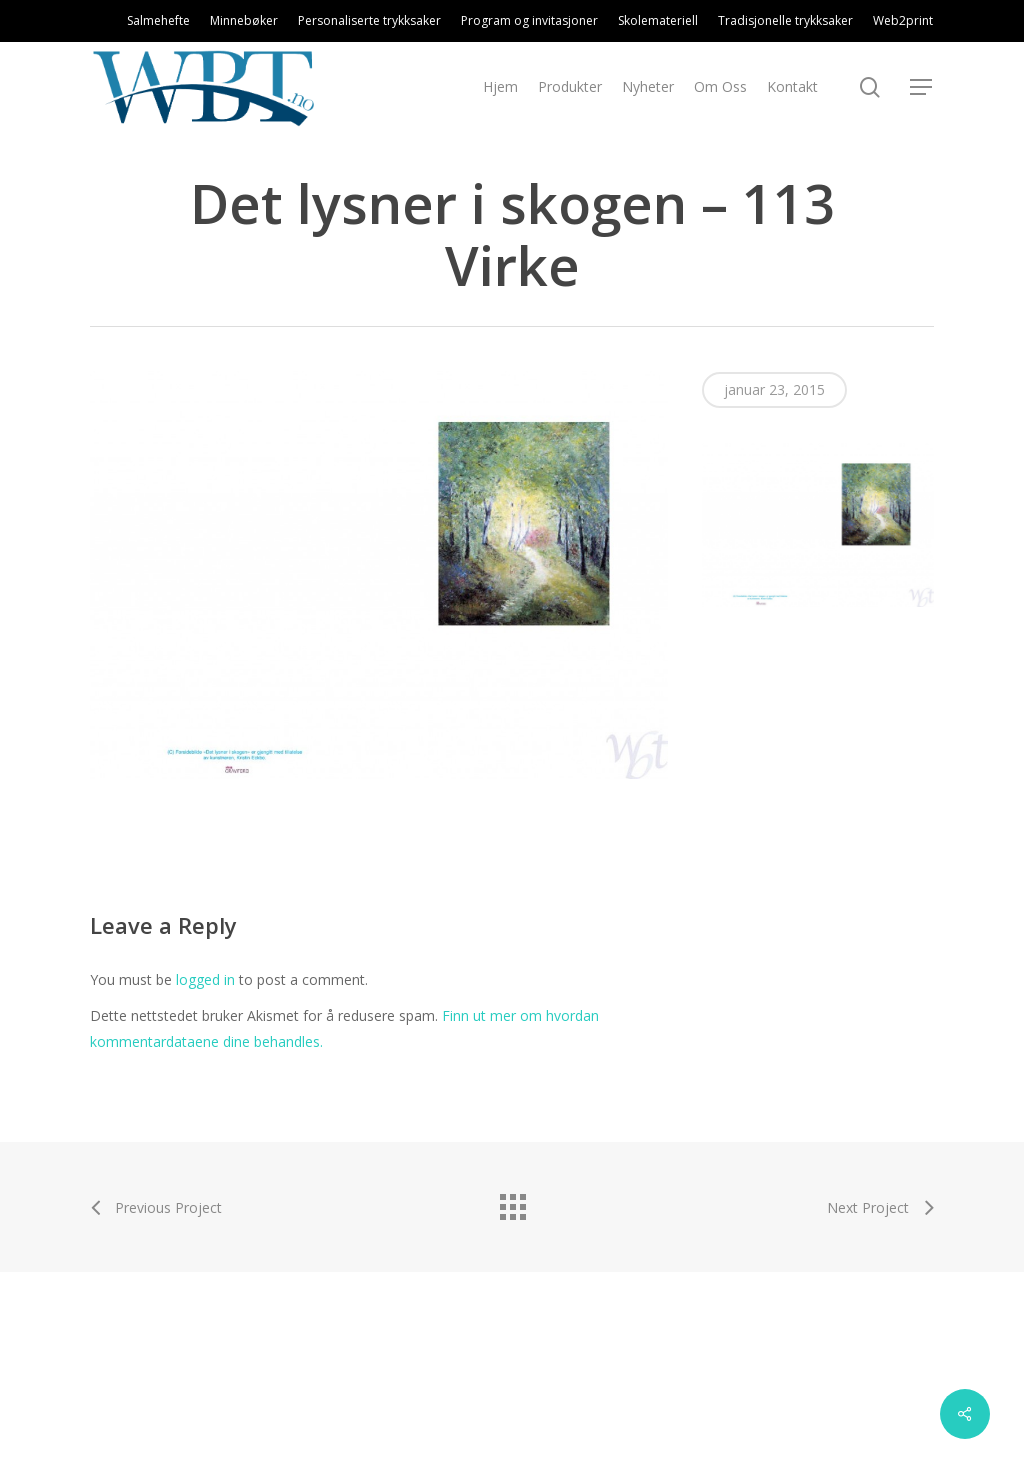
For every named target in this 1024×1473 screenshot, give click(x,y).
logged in (205, 979)
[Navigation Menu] (922, 87)
